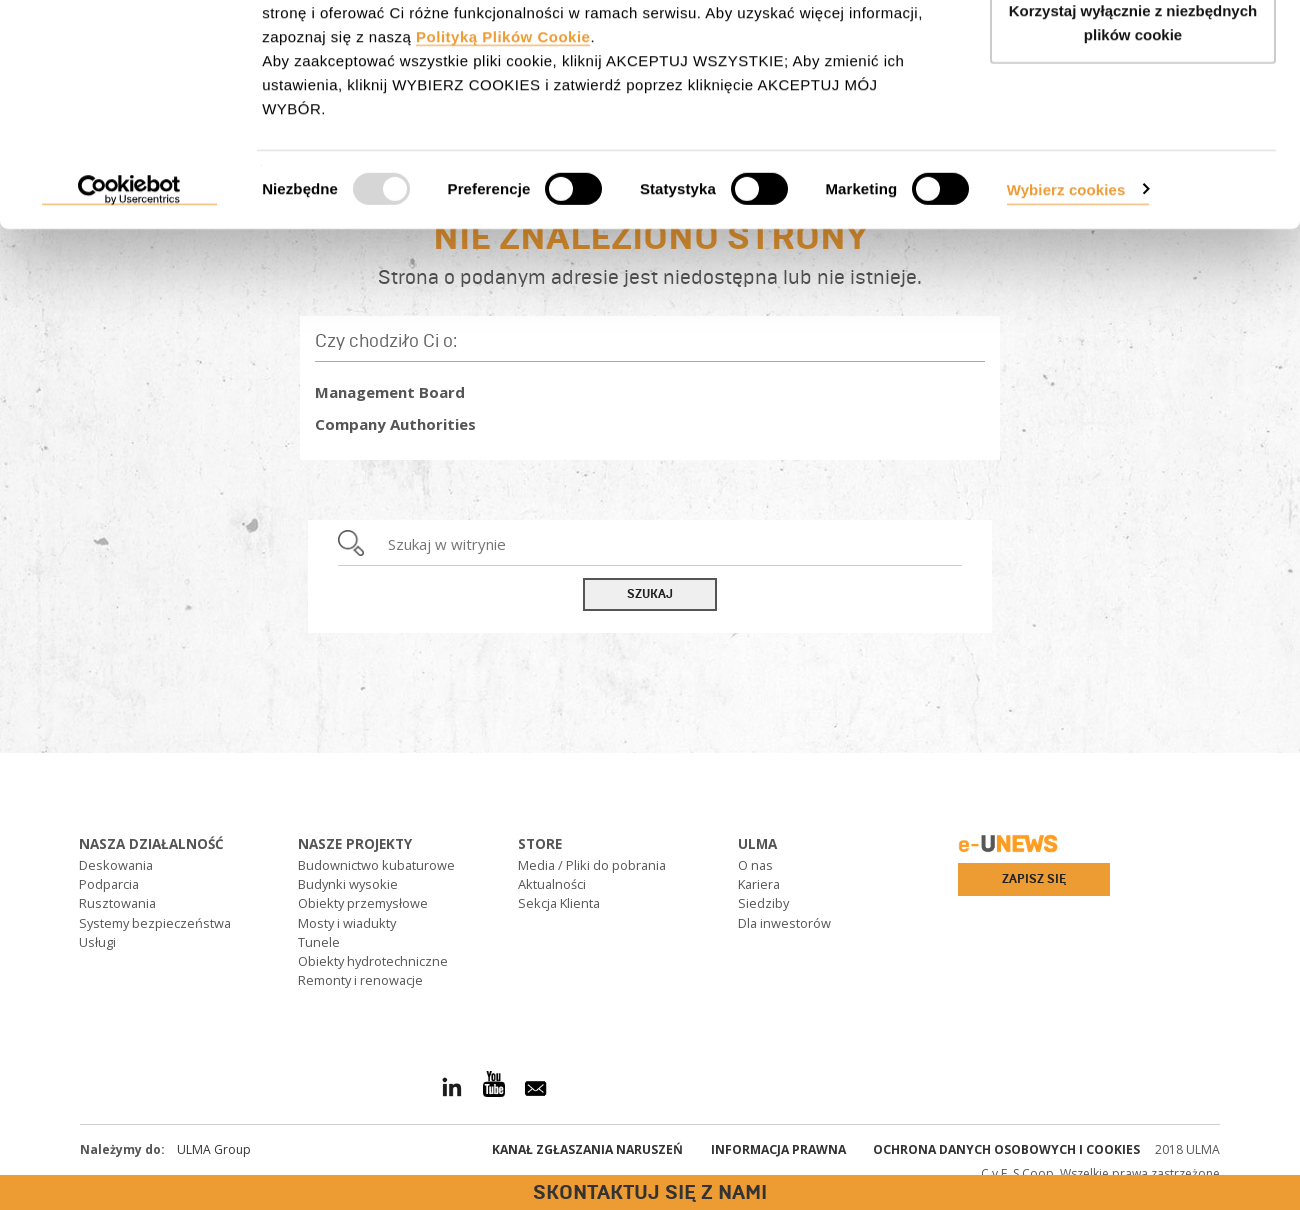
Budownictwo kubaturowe (376, 865)
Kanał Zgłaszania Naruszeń (587, 1149)
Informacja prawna (778, 1149)
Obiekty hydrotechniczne (373, 961)
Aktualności (552, 884)
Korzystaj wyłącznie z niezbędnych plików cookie (1133, 130)
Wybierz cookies (1066, 296)
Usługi (97, 942)
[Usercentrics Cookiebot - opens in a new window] (129, 298)
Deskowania (116, 865)
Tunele (319, 942)
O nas (755, 865)
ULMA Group (214, 1149)
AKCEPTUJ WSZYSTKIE (1133, 52)
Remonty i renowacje (360, 980)
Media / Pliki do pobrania (592, 865)
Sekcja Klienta (559, 903)
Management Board (390, 392)
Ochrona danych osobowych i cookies (1006, 1149)
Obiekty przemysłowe (363, 903)
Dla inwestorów (784, 923)
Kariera (759, 884)
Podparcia (109, 884)
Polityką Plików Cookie (503, 144)
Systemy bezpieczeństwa (155, 923)
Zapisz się (1034, 879)
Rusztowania (117, 903)
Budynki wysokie (348, 884)
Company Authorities (395, 424)
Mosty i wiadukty (347, 923)
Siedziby (763, 903)
